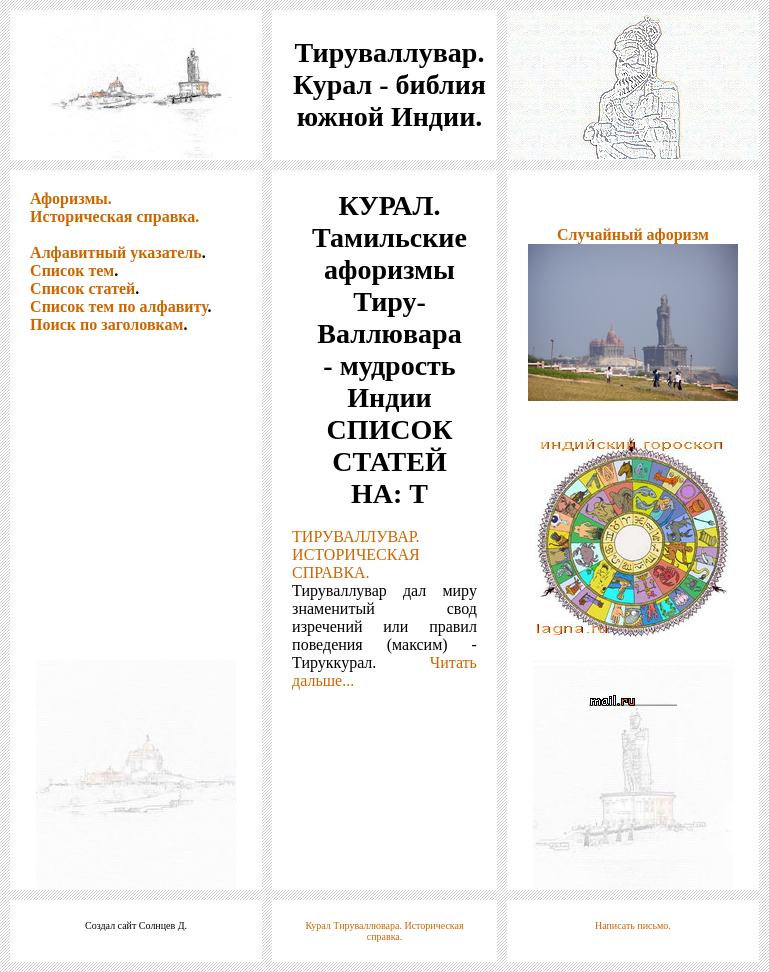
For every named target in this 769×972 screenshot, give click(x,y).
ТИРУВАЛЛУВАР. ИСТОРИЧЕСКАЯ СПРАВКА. (356, 554)
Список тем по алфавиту (118, 306)
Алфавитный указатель (116, 252)
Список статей (82, 288)
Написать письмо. (633, 925)
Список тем (72, 270)
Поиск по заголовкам (106, 324)
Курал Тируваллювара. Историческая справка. (384, 931)
